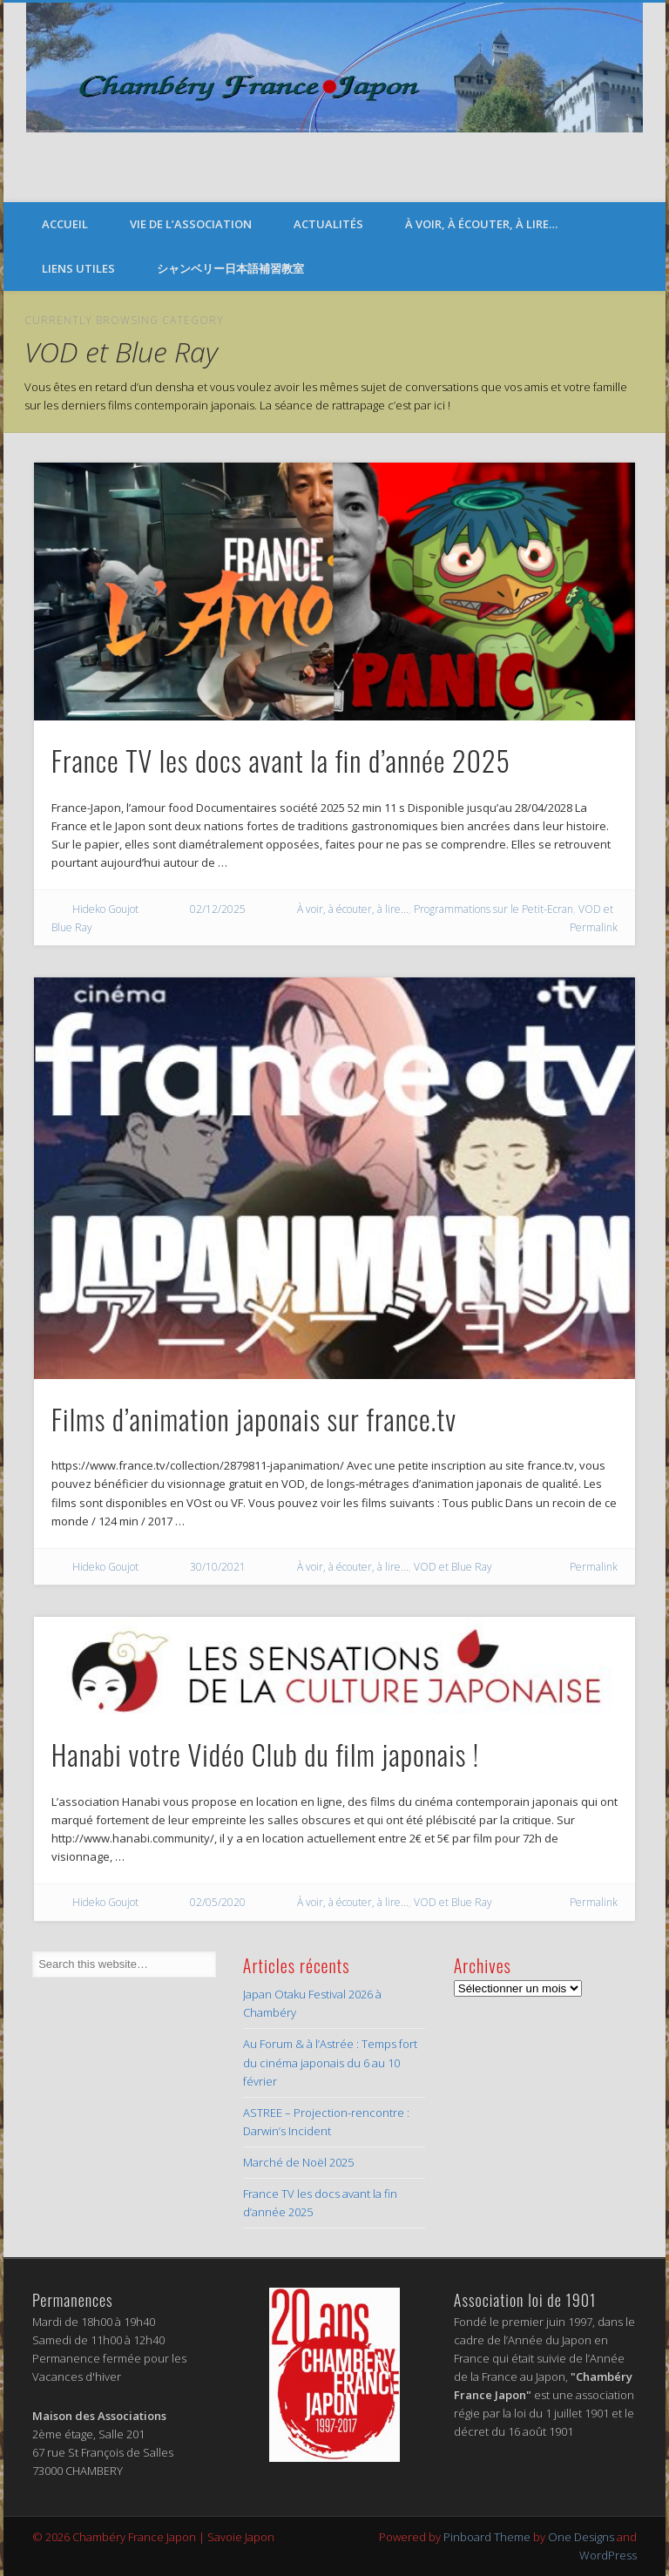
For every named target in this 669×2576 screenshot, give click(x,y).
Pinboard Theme (486, 2537)
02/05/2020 (218, 1902)
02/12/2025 (218, 909)
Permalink (594, 927)
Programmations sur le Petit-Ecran (493, 909)
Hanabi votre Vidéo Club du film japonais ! (265, 1754)
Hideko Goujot (105, 909)
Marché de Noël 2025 (298, 2162)
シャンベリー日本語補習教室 (230, 268)
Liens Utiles (78, 268)
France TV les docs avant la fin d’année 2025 (280, 760)
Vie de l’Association (191, 224)
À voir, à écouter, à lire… (481, 224)
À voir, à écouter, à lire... (353, 909)
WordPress (608, 2555)
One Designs (581, 2537)
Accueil (65, 224)
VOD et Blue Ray (453, 1566)
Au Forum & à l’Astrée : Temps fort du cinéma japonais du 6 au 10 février (330, 2062)
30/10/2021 (218, 1566)
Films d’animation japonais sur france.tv (253, 1418)
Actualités (328, 224)
